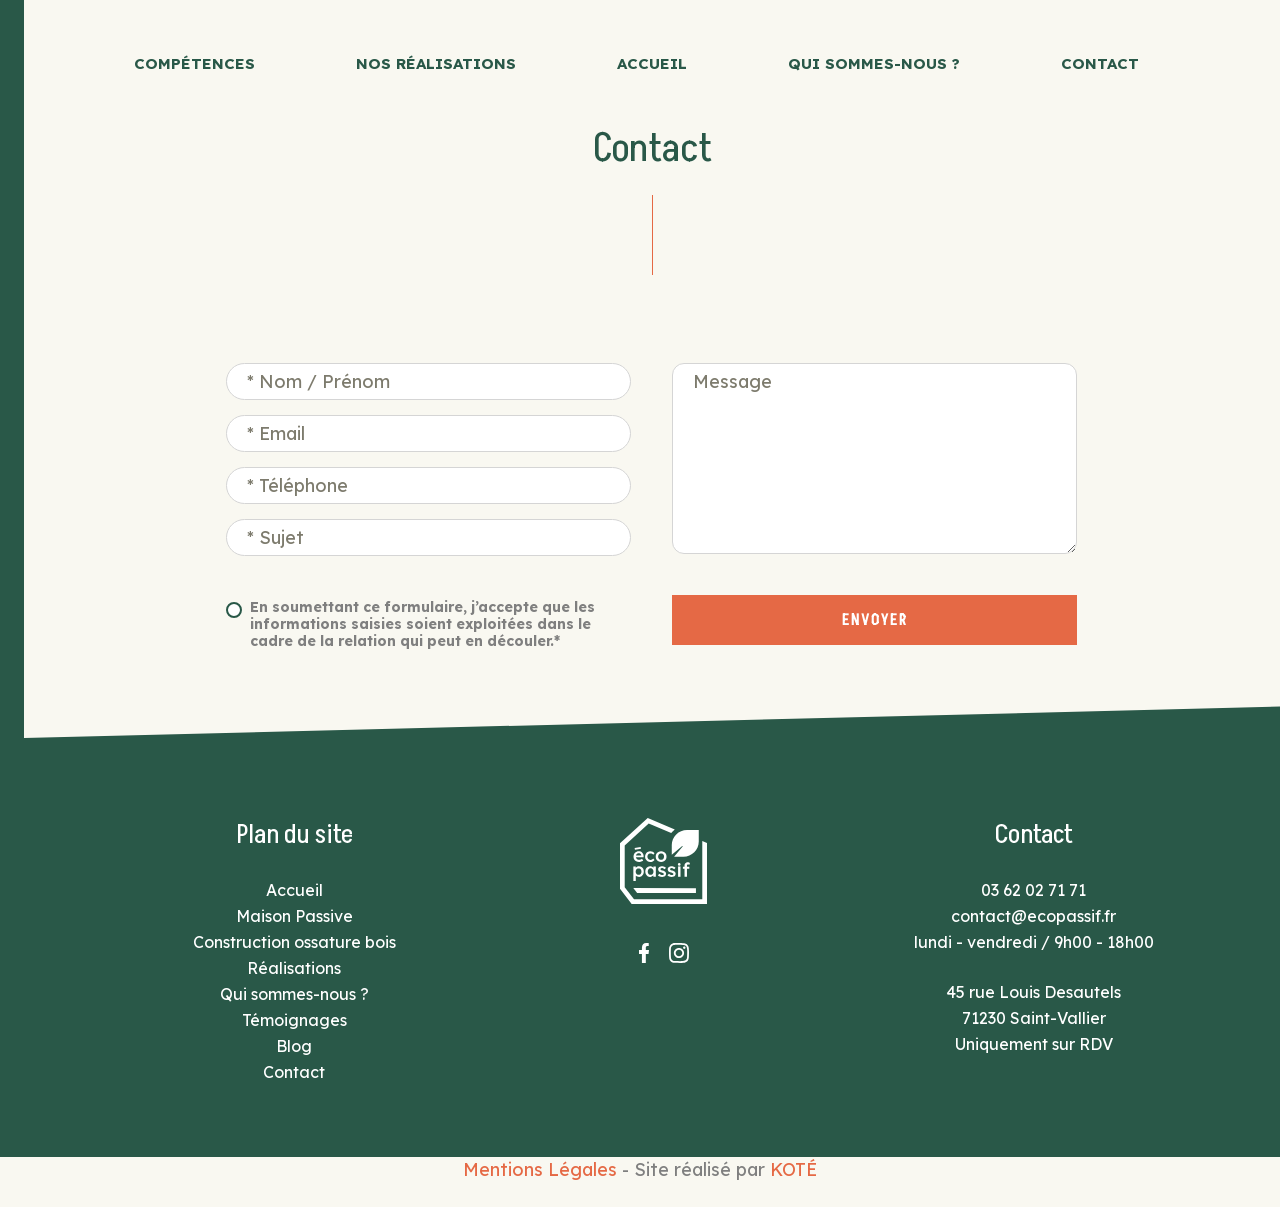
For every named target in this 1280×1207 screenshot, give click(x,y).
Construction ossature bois (294, 942)
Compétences (194, 63)
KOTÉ (793, 1169)
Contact (1100, 63)
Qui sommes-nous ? (874, 63)
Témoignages (294, 1020)
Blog (294, 1046)
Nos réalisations (436, 63)
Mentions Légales (540, 1169)
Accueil (652, 63)
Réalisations (294, 968)
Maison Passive (294, 916)
